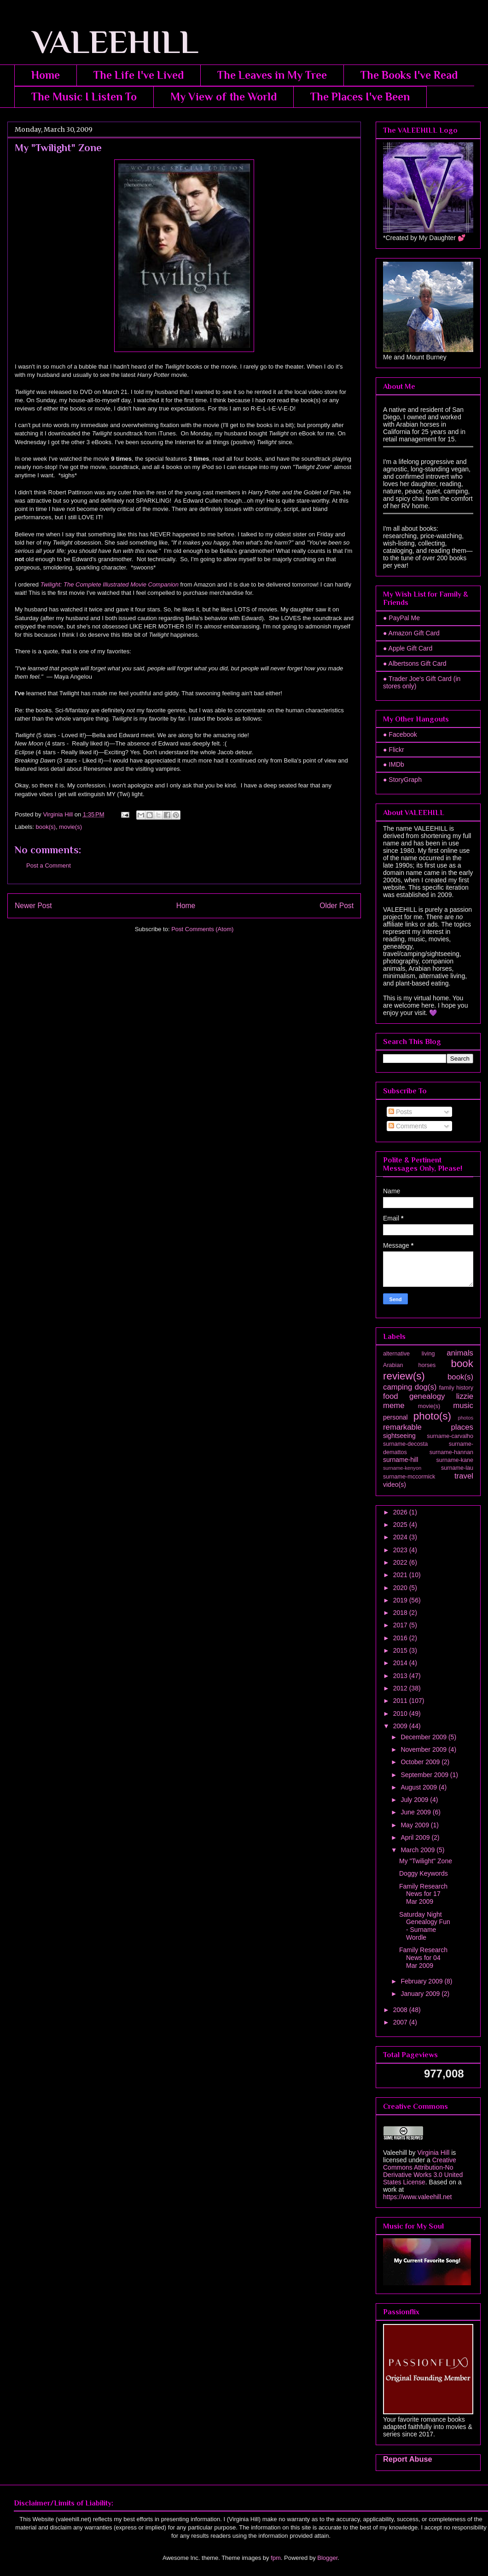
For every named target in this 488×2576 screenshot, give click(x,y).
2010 (401, 1713)
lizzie (464, 1396)
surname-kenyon (402, 1468)
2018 (401, 1612)
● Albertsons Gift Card (415, 663)
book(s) (46, 826)
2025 (401, 1524)
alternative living (409, 1353)
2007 (401, 2022)
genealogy (427, 1396)
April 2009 (416, 1837)
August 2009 (420, 1787)
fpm (276, 2557)
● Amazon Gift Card (411, 633)
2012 (401, 1688)
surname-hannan (451, 1452)
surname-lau (457, 1468)
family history (456, 1388)
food (390, 1396)
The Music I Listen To (84, 96)
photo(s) (432, 1416)
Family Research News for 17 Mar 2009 (423, 1894)
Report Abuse (407, 2459)
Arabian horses (409, 1365)
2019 (401, 1600)
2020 (401, 1587)
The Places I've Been (360, 96)
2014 (401, 1662)
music (463, 1405)
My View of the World (223, 96)
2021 (401, 1574)
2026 (401, 1512)
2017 (401, 1625)
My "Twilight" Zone (425, 1861)
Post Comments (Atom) (202, 929)
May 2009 (415, 1825)
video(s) (394, 1484)
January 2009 (421, 1993)
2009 (401, 1726)
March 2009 (418, 1850)
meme (394, 1405)
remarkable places (428, 1427)
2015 (401, 1650)
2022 (401, 1562)
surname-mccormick (409, 1476)
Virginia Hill (433, 2152)
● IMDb (393, 764)
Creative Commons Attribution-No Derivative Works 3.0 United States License (423, 2171)
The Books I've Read (409, 75)
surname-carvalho (450, 1436)
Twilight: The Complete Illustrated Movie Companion (110, 584)
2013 (401, 1675)
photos (465, 1417)
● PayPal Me (401, 618)
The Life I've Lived (138, 75)
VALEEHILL (102, 42)
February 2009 (422, 1981)
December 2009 (424, 1737)
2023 (401, 1550)
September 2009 (425, 1774)
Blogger (327, 2557)
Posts (400, 1111)
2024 (401, 1537)
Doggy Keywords (423, 1873)
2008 (401, 2009)
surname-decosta (405, 1444)
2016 (401, 1638)
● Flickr (393, 749)
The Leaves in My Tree (272, 75)
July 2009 (415, 1799)
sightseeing (399, 1435)
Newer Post (33, 906)
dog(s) (426, 1387)
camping (397, 1387)
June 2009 (416, 1812)
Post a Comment (48, 865)
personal (395, 1417)
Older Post (337, 906)
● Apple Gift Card (407, 648)
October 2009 (421, 1762)
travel (463, 1476)
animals (460, 1353)
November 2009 (424, 1749)
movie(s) (70, 826)
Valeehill (395, 2152)
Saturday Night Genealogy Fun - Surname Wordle (424, 1926)
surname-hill (400, 1459)
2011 (401, 1700)
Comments (408, 1126)
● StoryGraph (402, 779)
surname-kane (454, 1460)
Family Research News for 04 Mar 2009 (423, 1957)
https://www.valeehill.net (417, 2196)
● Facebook (400, 734)
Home (45, 75)
